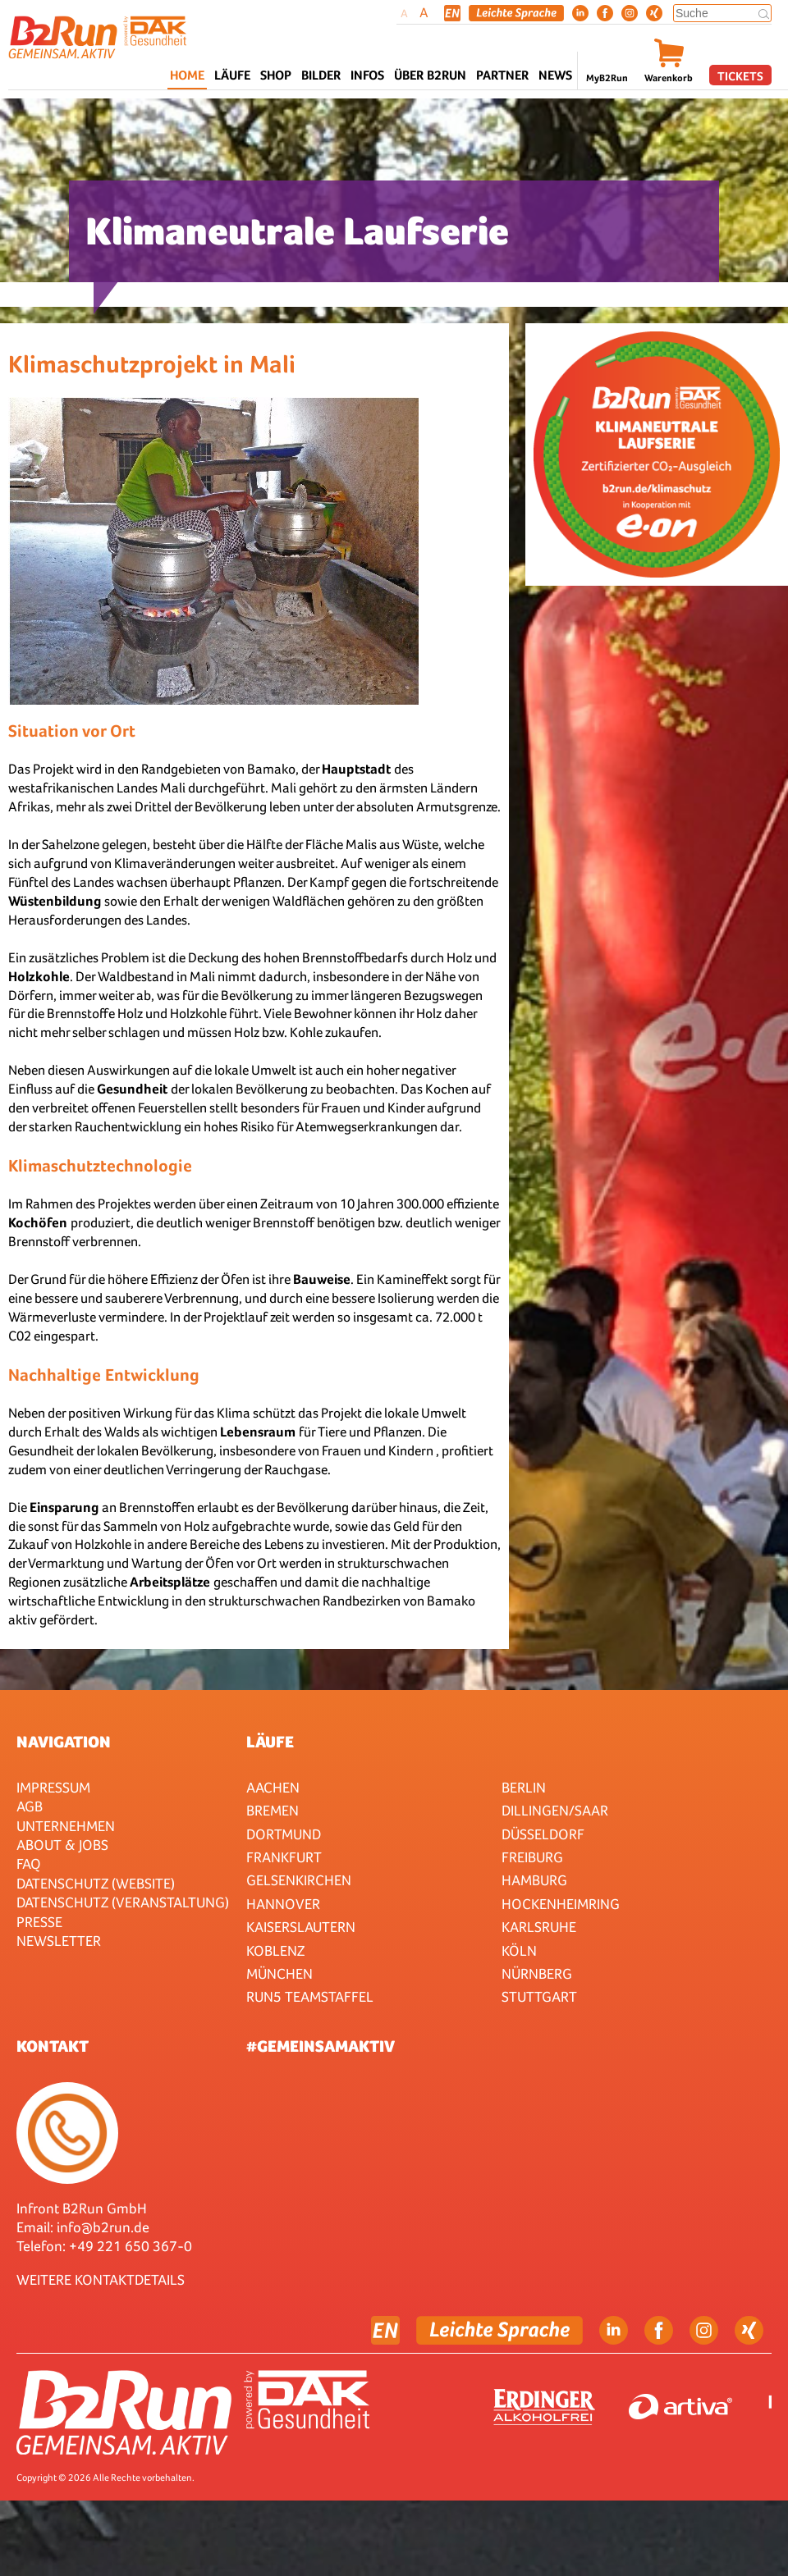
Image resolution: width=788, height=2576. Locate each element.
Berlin (524, 1787)
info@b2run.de (103, 2227)
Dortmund (283, 1834)
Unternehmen (65, 1825)
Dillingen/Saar (555, 1810)
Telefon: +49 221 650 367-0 (104, 2245)
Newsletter (58, 1940)
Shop (275, 75)
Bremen (272, 1810)
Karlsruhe (539, 1926)
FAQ (28, 1863)
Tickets (740, 76)
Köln (519, 1950)
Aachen (273, 1787)
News (555, 75)
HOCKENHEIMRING (561, 1903)
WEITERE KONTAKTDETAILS (100, 2279)
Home (187, 75)
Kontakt (52, 2046)
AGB (29, 1806)
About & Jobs (62, 1844)
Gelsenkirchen (298, 1880)
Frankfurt (284, 1857)
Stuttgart (539, 1996)
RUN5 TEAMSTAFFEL (309, 1996)
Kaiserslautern (300, 1926)
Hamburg (534, 1880)
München (279, 1973)
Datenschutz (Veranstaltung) (122, 1902)
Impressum (53, 1787)
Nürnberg (537, 1973)
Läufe (270, 1742)
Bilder (321, 75)
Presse (39, 1921)
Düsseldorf (543, 1834)
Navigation (63, 1742)
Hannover (283, 1903)
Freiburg (532, 1857)
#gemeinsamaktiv (320, 2046)
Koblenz (275, 1950)
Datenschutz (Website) (95, 1883)
